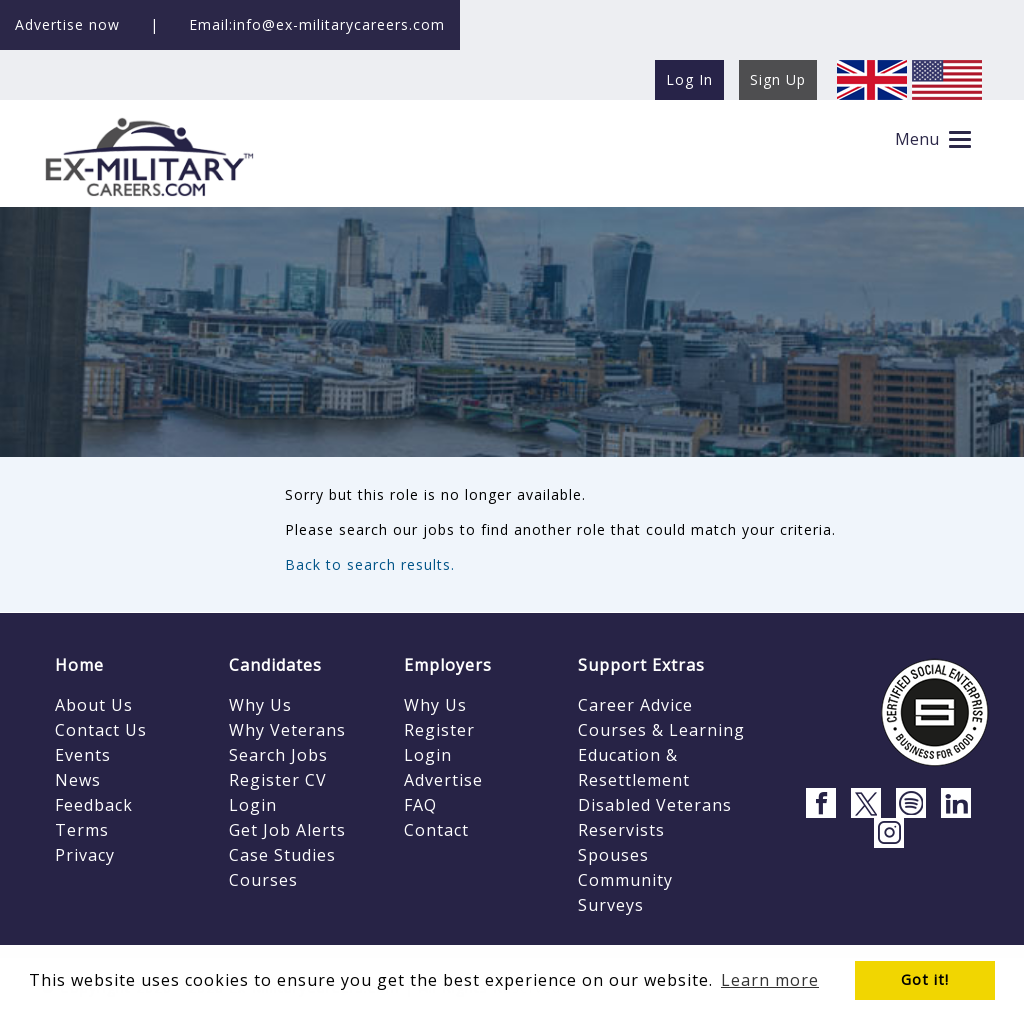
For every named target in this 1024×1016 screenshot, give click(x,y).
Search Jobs (278, 755)
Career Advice (635, 705)
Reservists (621, 830)
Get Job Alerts (287, 830)
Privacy (85, 855)
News (78, 780)
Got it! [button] (925, 979)
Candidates (275, 665)
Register (439, 730)
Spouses (613, 855)
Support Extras (641, 665)
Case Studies (282, 855)
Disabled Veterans (655, 805)
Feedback (94, 805)
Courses (263, 880)
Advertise (443, 780)
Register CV (278, 780)
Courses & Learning (661, 730)
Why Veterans (287, 730)
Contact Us (101, 730)
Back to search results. (370, 564)
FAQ (420, 805)
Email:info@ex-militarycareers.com (317, 24)
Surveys (611, 905)
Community (625, 880)
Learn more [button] (770, 980)
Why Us (260, 705)
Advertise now (67, 24)
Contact (436, 830)
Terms (82, 830)
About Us (94, 705)
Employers (448, 665)
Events (83, 755)
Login (253, 805)
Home (79, 665)
